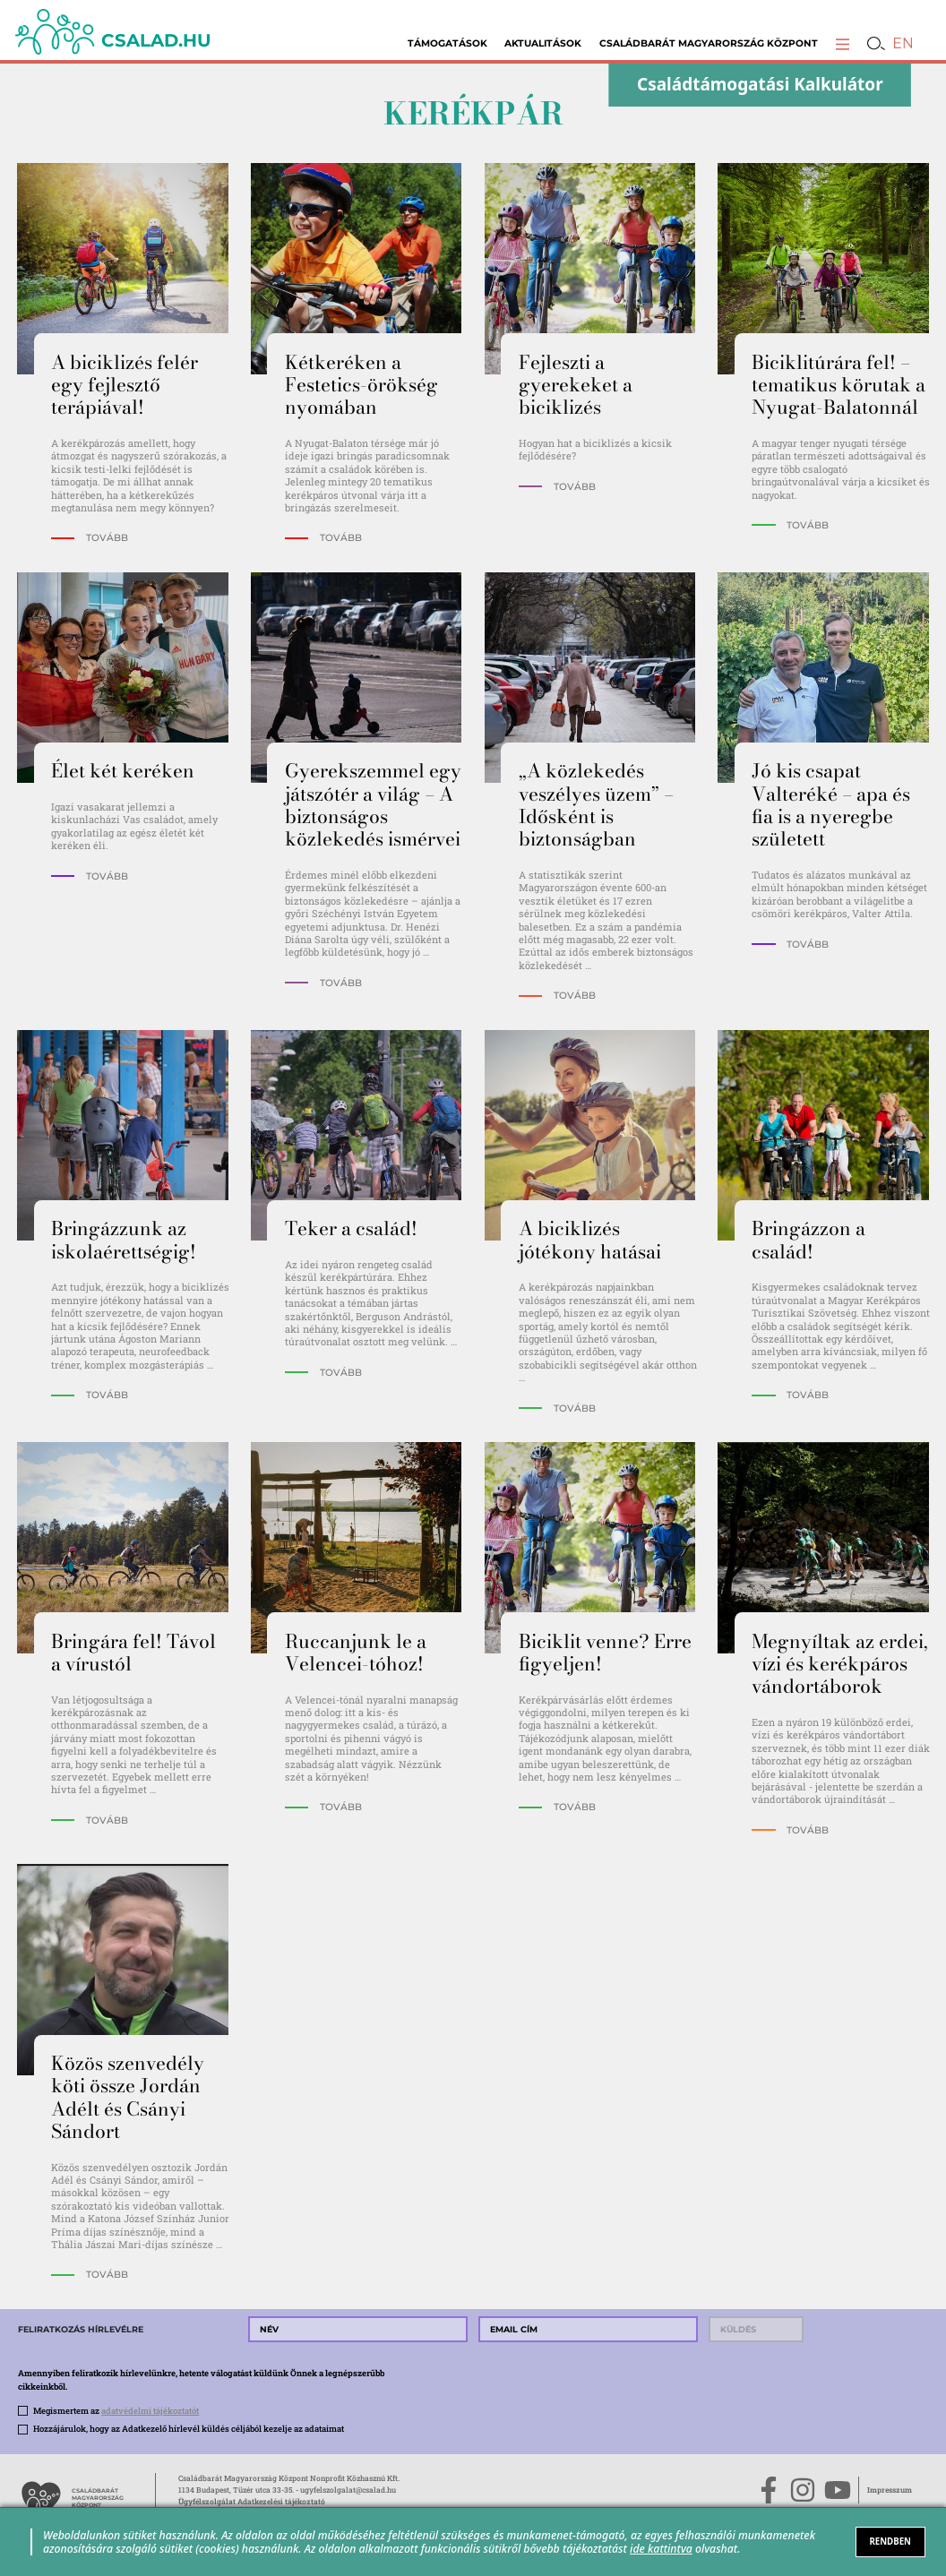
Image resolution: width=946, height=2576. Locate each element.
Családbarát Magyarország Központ (708, 43)
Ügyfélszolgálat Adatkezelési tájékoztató (251, 2501)
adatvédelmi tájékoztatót (150, 2411)
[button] (842, 43)
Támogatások (447, 43)
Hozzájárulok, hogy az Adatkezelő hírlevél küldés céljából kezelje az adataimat (188, 2428)
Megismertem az (116, 2411)
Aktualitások (542, 43)
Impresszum (889, 2489)
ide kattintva (661, 2548)
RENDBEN (890, 2541)
